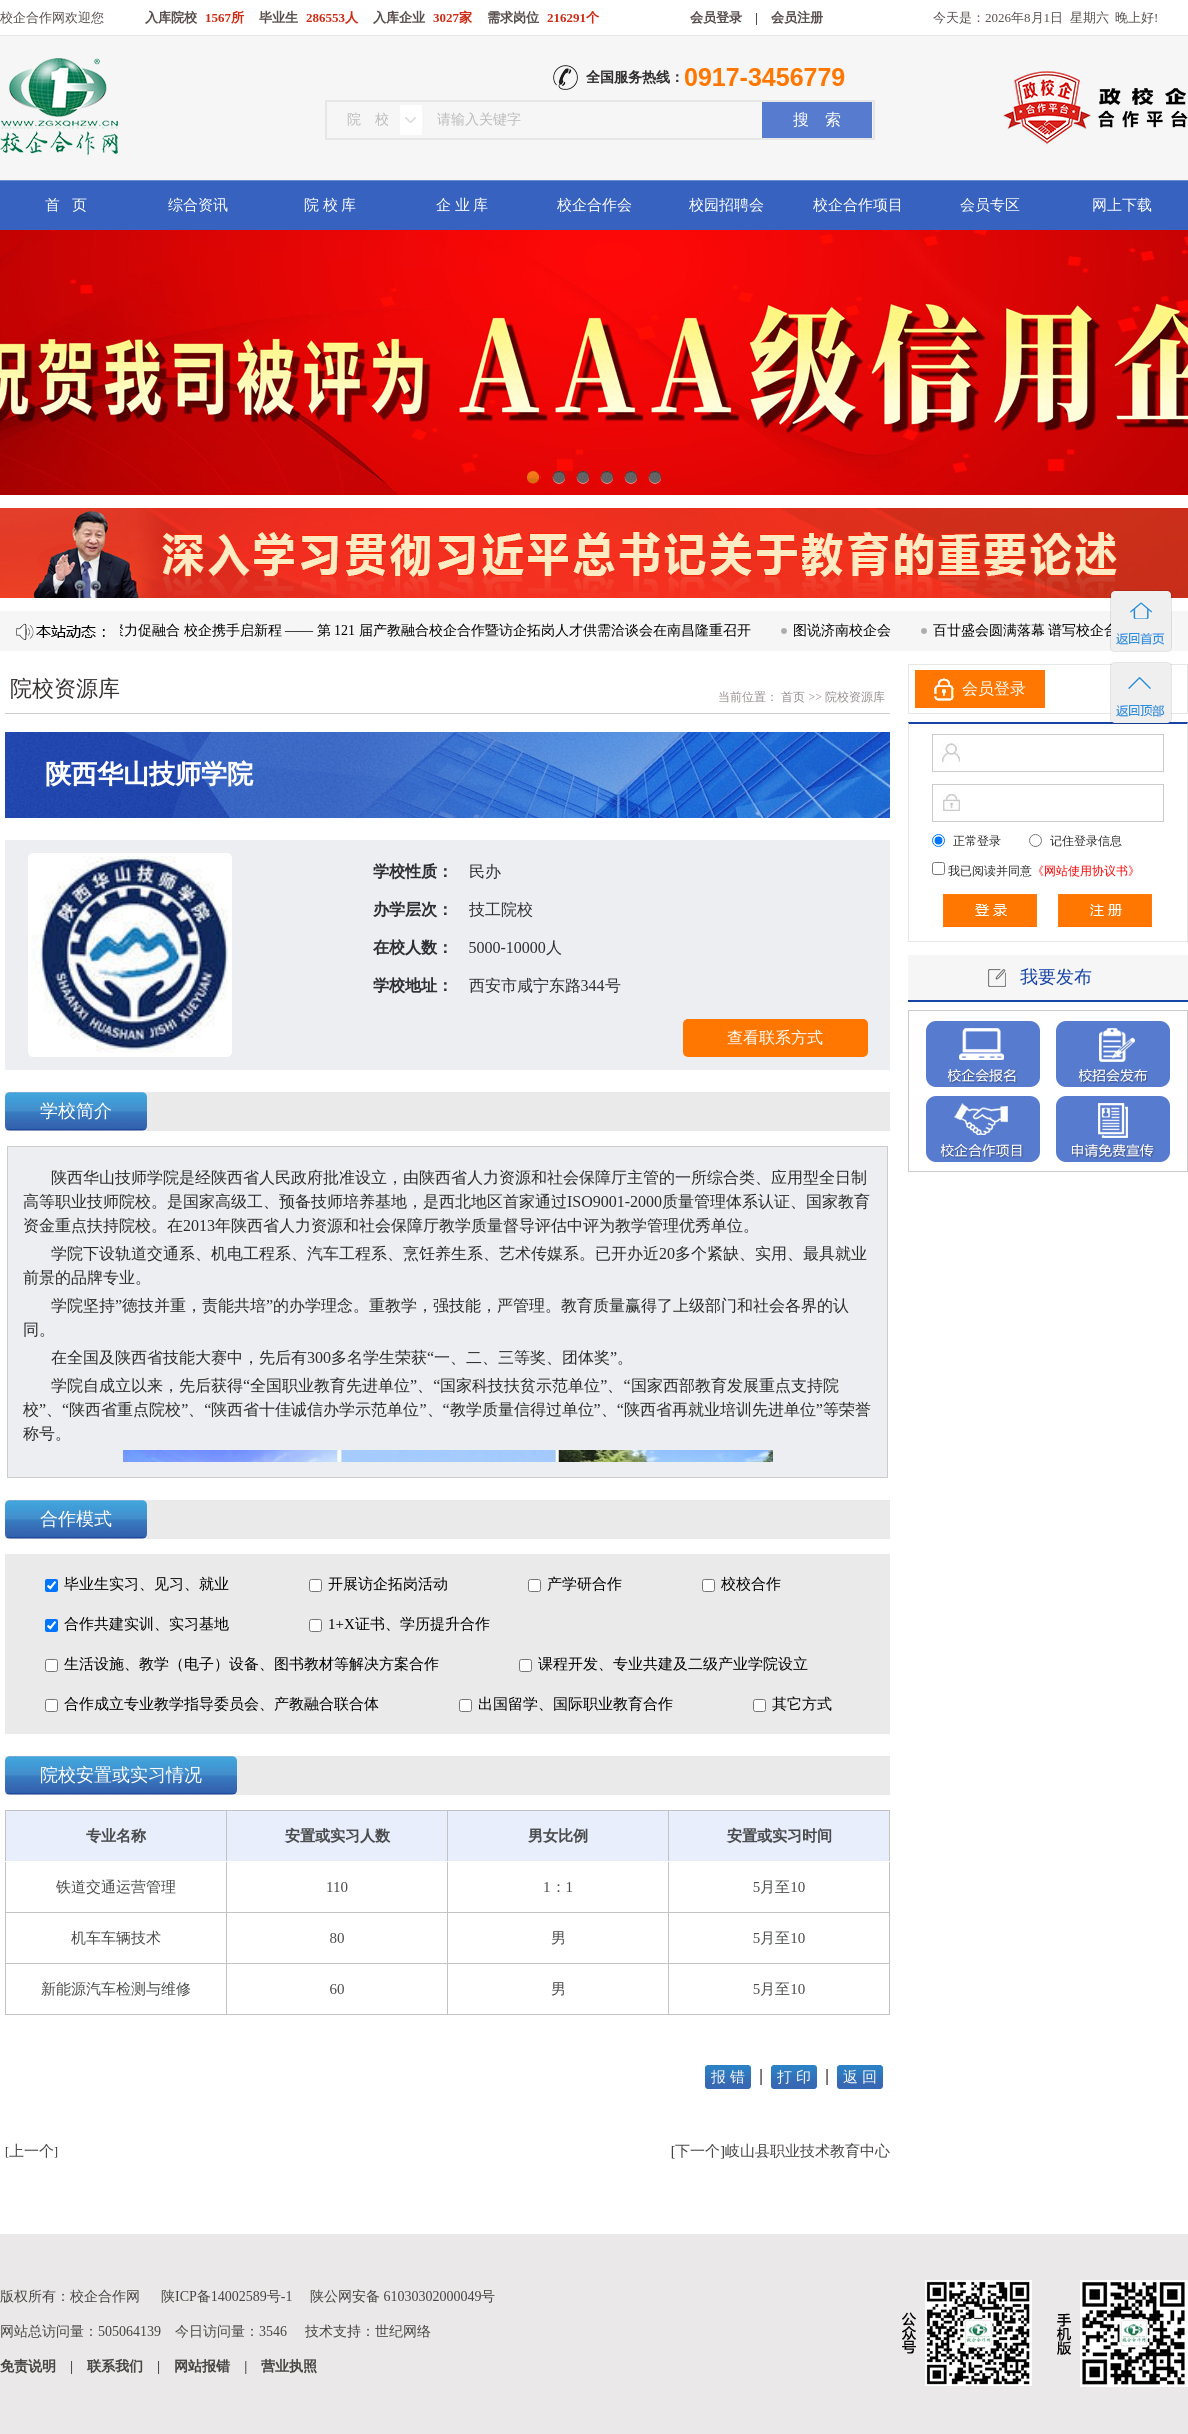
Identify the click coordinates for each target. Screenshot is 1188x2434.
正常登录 (977, 841)
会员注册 (797, 17)
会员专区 (990, 205)
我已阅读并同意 (1042, 871)
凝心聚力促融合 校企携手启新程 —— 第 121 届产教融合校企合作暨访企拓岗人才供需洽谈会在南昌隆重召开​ (427, 630)
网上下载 (1122, 205)
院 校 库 (330, 205)
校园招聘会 (726, 205)
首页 (791, 697)
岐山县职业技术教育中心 (807, 2151)
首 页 (65, 205)
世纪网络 (403, 2331)
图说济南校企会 (853, 630)
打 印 (794, 2077)
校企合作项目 (858, 205)
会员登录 (716, 17)
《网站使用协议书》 (1086, 871)
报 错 (728, 2077)
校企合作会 (594, 205)
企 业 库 (462, 205)
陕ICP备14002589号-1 (226, 2296)
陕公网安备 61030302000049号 (403, 2296)
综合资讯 (198, 205)
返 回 (860, 2077)
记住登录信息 (1086, 841)
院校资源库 (855, 697)
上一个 (31, 2151)
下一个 (697, 2151)
